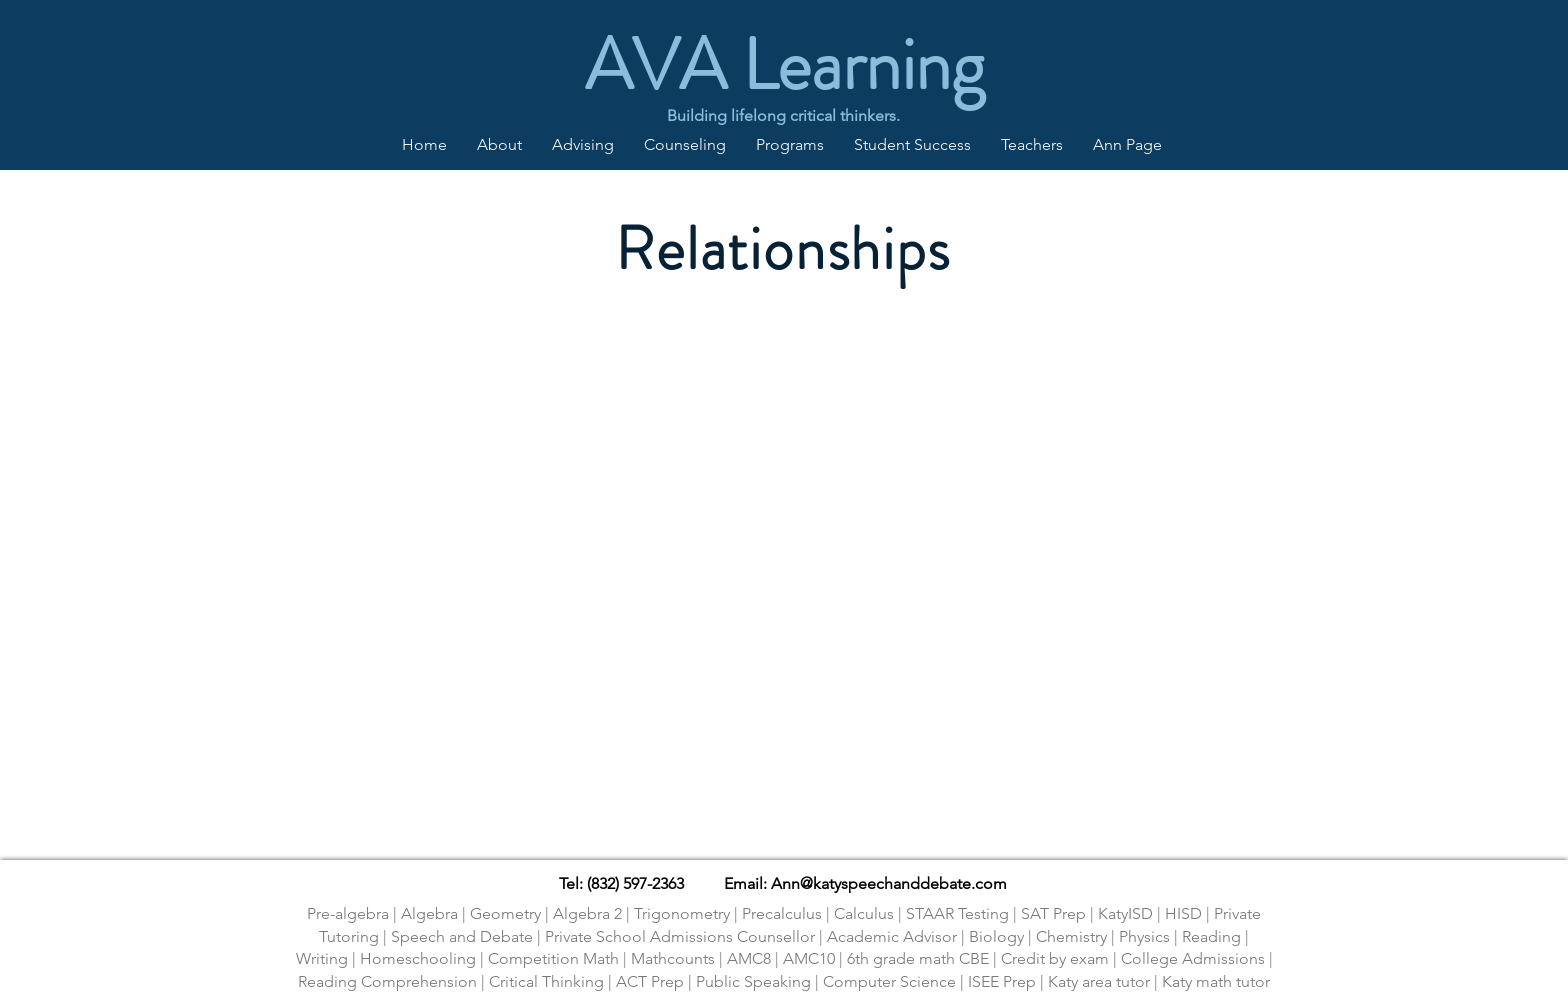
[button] (583, 145)
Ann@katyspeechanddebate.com (889, 883)
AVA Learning (784, 64)
